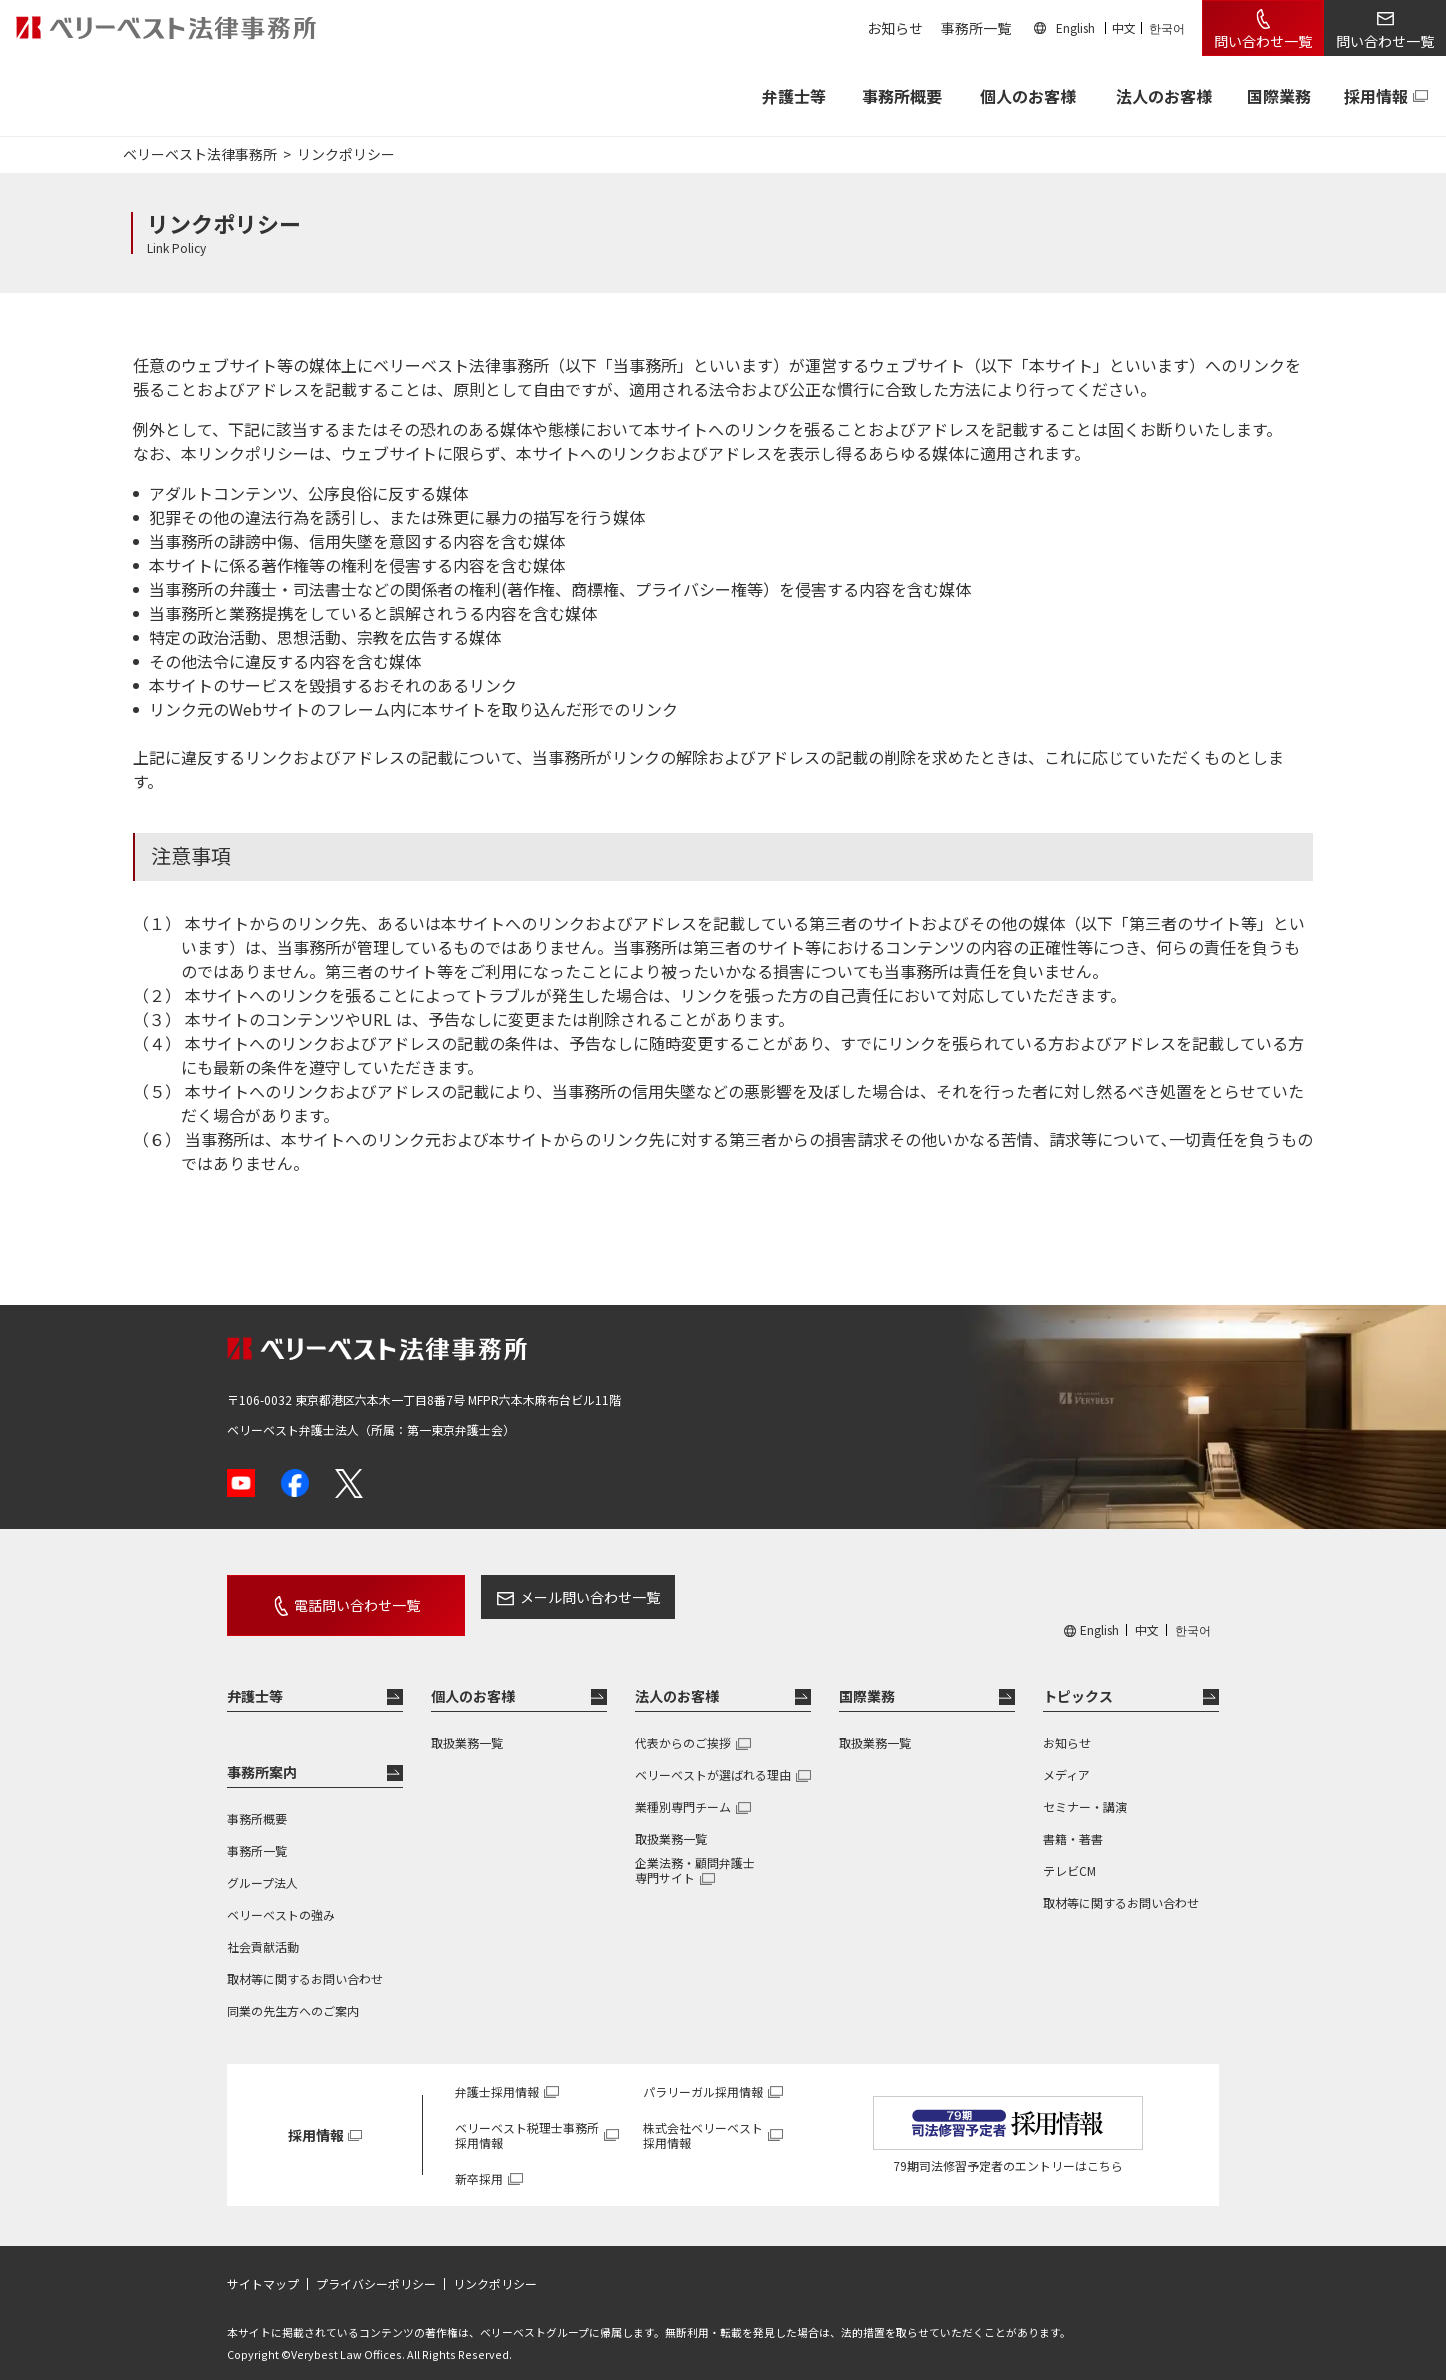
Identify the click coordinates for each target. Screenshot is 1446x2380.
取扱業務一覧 (467, 1724)
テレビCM (1069, 1852)
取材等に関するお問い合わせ (305, 1960)
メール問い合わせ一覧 (546, 1597)
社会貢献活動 (263, 1928)
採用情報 (1376, 96)
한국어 (1167, 27)
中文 (1124, 27)
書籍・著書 (1073, 1820)
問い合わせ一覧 (1263, 41)
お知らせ (895, 28)
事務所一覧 (976, 28)
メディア (1066, 1756)
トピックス (1078, 1679)
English (1075, 27)
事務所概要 (902, 96)
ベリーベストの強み (281, 1896)
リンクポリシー (495, 2267)
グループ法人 (262, 1864)
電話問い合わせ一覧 (335, 1597)
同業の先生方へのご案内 (293, 1992)
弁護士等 (255, 1679)
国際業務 (1279, 96)
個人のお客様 (1028, 96)
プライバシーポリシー (376, 2267)
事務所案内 (262, 1755)
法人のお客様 (1164, 96)
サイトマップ (263, 2267)
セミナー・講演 (1085, 1788)
